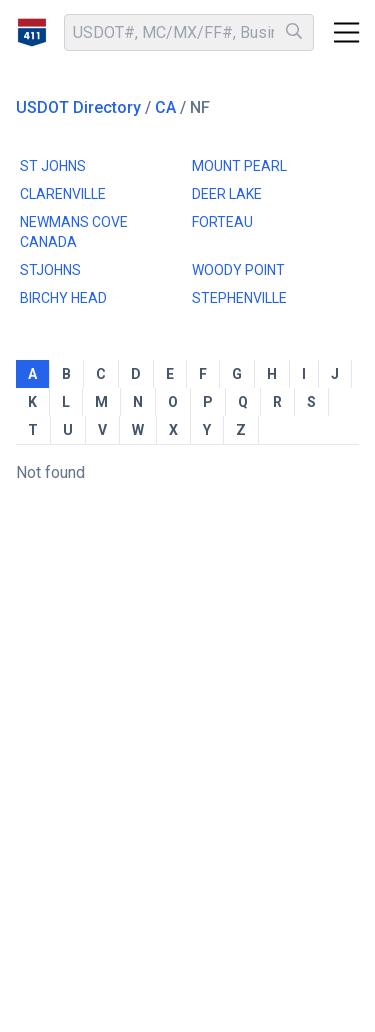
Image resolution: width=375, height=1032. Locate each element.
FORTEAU (222, 222)
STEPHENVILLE (239, 298)
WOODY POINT (238, 270)
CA (165, 107)
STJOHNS (50, 270)
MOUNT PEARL (239, 166)
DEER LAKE (227, 194)
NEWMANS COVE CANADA (74, 232)
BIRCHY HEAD (63, 298)
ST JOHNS (53, 166)
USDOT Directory (78, 107)
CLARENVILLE (63, 194)
